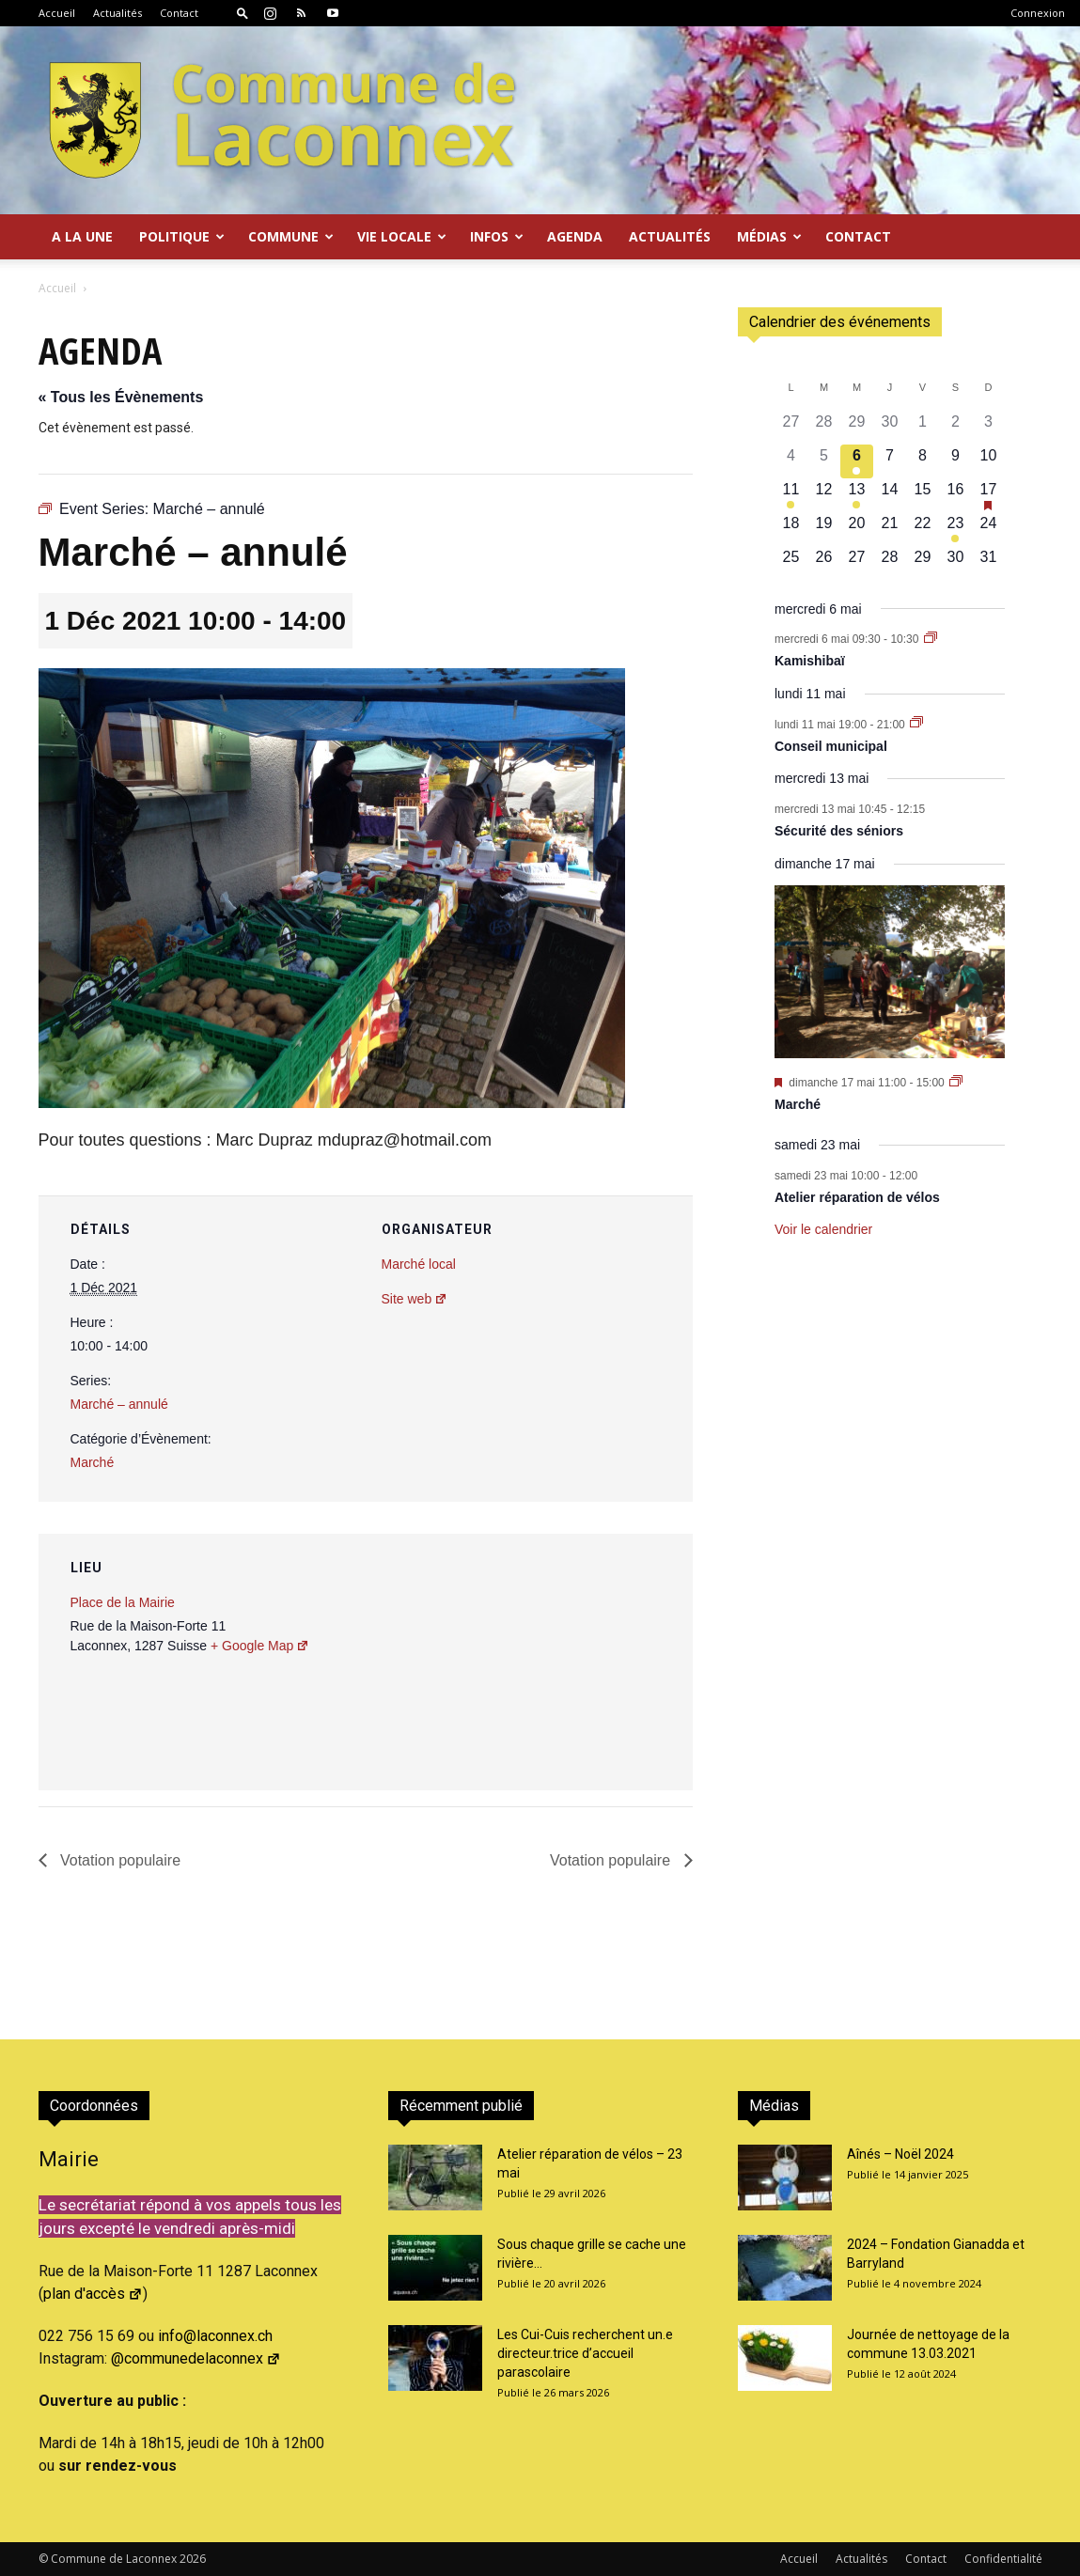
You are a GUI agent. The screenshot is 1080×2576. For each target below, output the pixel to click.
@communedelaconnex (196, 2358)
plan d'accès (93, 2294)
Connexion (1037, 13)
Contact (179, 13)
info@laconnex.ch (215, 2336)
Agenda (575, 236)
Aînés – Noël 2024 (900, 2154)
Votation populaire (118, 1860)
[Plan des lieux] (577, 1663)
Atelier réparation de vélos (857, 1197)
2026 (193, 2559)
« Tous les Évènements (121, 397)
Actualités (117, 13)
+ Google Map (260, 1645)
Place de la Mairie (122, 1602)
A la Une (82, 236)
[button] (242, 13)
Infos (497, 236)
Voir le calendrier (823, 1229)
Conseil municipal (831, 746)
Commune (291, 236)
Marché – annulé (119, 1404)
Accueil (57, 13)
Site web (415, 1298)
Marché (92, 1462)
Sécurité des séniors (839, 830)
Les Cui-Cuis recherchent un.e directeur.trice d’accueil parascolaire (585, 2353)
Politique (182, 236)
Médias (769, 236)
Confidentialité (1003, 2559)
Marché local (419, 1264)
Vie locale (401, 236)
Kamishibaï (810, 660)
